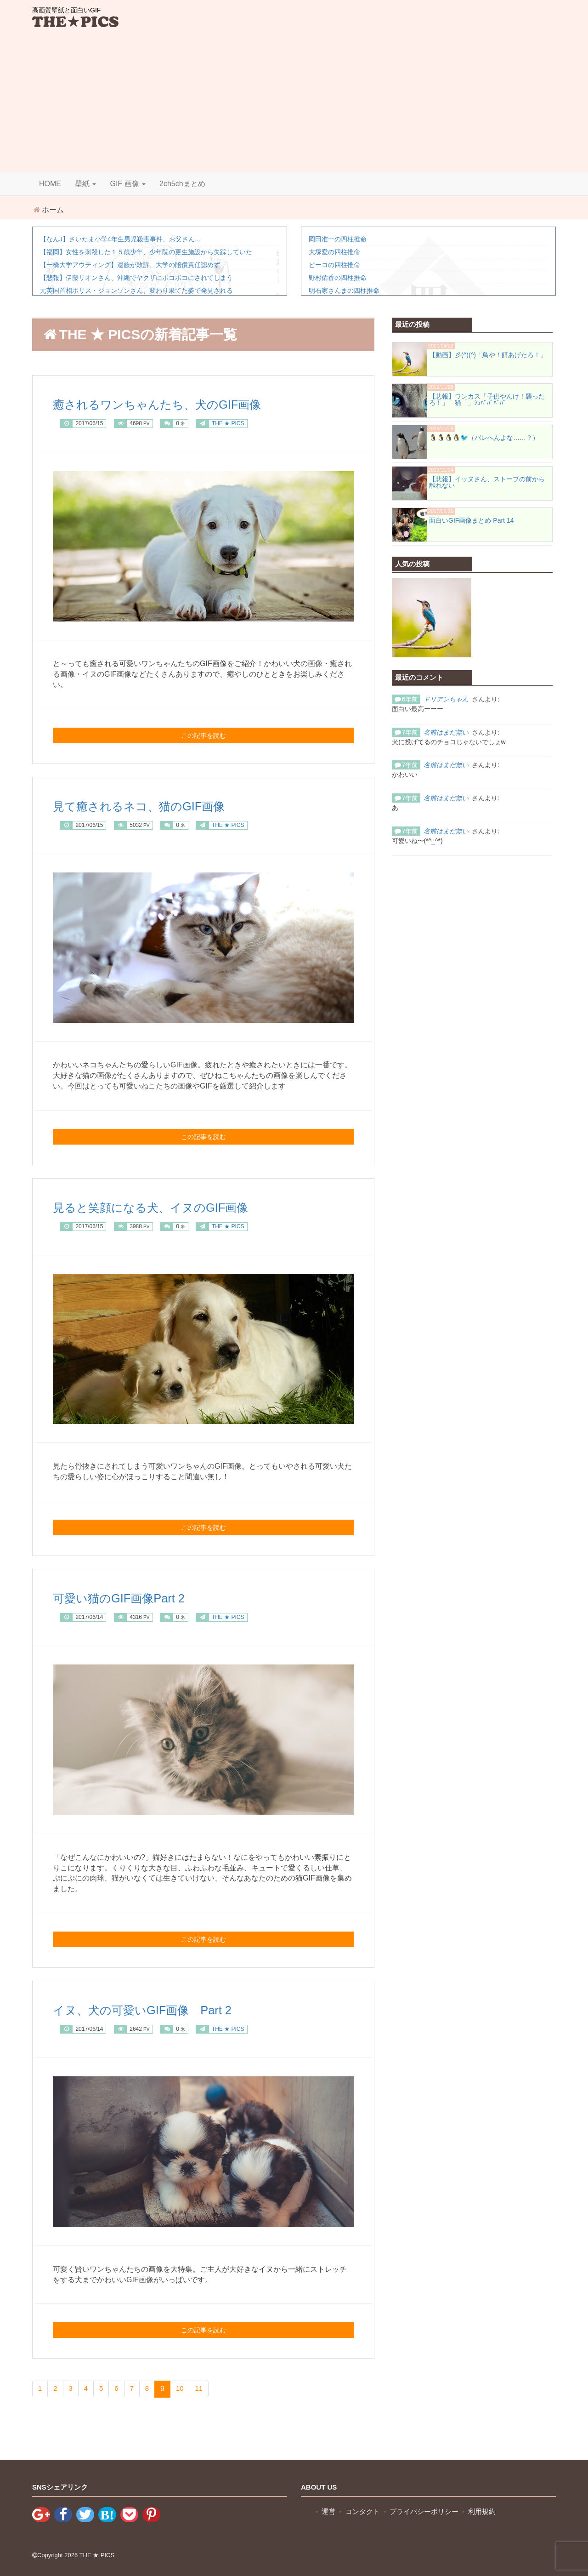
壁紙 (85, 184)
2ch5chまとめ (182, 184)
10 (182, 2389)
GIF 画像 (128, 184)
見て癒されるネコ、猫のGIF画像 (155, 805)
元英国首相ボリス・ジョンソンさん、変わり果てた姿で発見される (136, 290)
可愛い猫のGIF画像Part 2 (131, 1597)
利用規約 (490, 2512)
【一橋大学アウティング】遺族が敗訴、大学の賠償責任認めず (130, 264)
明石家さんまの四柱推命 (344, 290)
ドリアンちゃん (446, 699)
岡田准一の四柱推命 (338, 239)
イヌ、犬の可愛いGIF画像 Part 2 (159, 2009)
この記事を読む (203, 735)
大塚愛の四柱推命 (334, 252)
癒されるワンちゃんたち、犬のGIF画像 (177, 403)
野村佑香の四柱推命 (338, 277)
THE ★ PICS (97, 2555)
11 (202, 2389)
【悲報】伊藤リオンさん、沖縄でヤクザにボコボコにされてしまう (136, 277)
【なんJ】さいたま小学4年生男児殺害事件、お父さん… (120, 239)
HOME (50, 184)
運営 (329, 2512)
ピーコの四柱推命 (334, 264)
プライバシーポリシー (429, 2512)
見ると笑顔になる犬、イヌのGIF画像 (169, 1206)
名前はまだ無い (446, 732)
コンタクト (364, 2512)
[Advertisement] (294, 103)
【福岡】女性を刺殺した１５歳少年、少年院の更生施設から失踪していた (146, 252)
